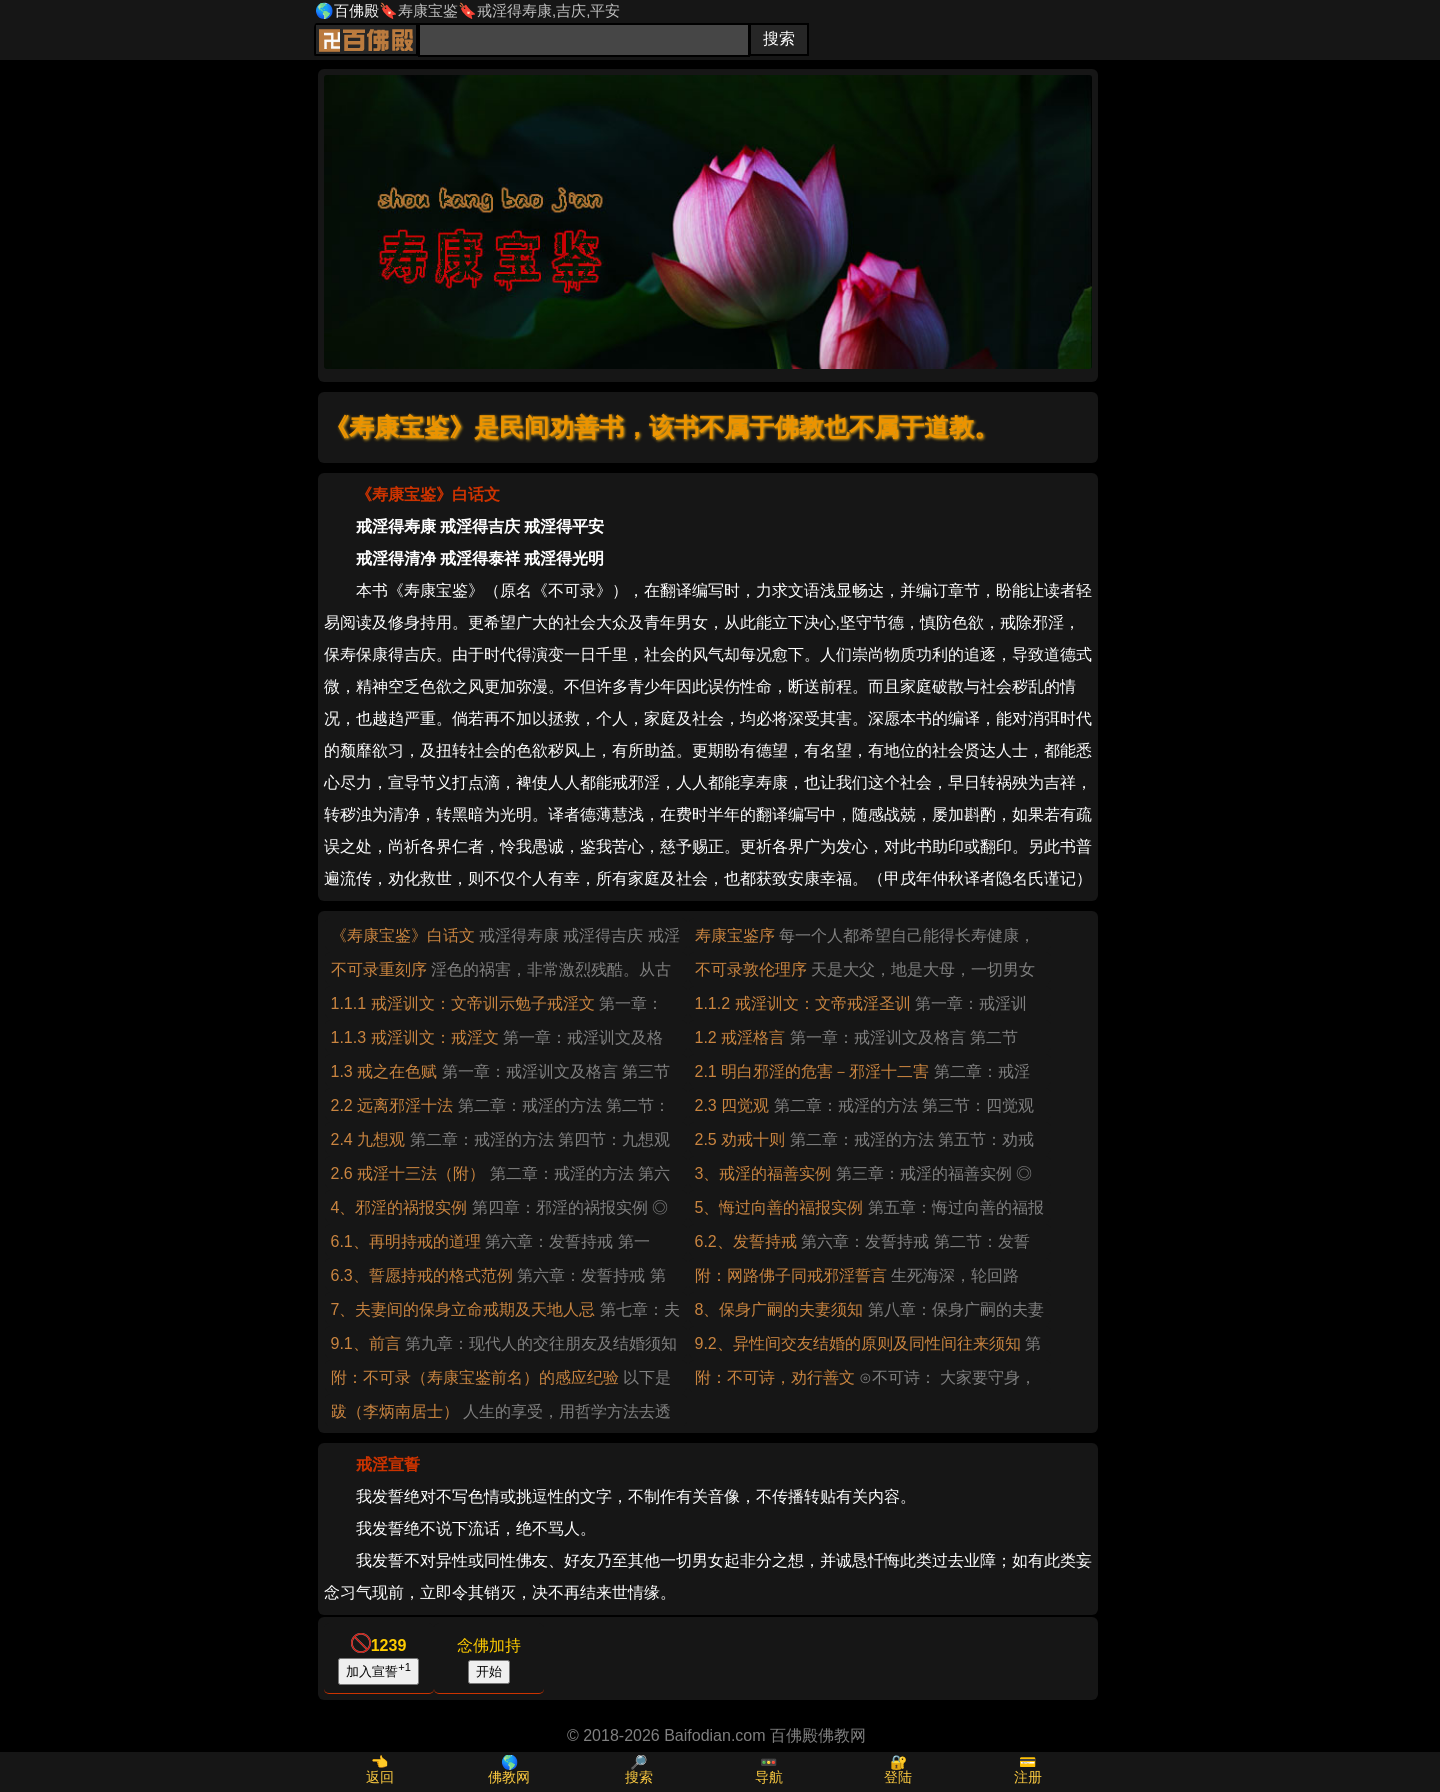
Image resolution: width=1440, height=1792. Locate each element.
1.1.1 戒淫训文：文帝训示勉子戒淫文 (463, 1003)
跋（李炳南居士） (395, 1411)
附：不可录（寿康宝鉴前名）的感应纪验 (475, 1377)
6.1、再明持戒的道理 (406, 1241)
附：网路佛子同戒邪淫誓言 (791, 1275)
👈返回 (380, 1769)
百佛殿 (356, 10)
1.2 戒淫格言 (740, 1037)
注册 (1028, 1777)
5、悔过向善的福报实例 (779, 1207)
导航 (769, 1777)
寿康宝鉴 (428, 10)
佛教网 (509, 1777)
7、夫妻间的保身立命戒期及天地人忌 (463, 1309)
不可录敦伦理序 (751, 969)
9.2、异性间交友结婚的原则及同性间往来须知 (858, 1343)
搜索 (639, 1777)
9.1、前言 (366, 1343)
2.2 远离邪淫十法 (392, 1105)
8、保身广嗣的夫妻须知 (779, 1309)
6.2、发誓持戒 (746, 1241)
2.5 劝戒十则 (740, 1139)
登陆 (898, 1777)
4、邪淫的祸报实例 (399, 1207)
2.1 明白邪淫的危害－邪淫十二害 (812, 1071)
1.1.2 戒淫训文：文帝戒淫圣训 (803, 1003)
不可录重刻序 (379, 969)
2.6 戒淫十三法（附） (408, 1173)
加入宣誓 (378, 1670)
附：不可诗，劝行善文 (775, 1377)
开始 (489, 1671)
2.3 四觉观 (732, 1105)
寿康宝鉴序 (735, 935)
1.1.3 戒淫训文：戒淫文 (415, 1037)
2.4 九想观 (368, 1139)
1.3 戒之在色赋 (384, 1071)
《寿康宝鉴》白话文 (403, 935)
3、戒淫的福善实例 (763, 1173)
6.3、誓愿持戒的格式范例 (422, 1275)
